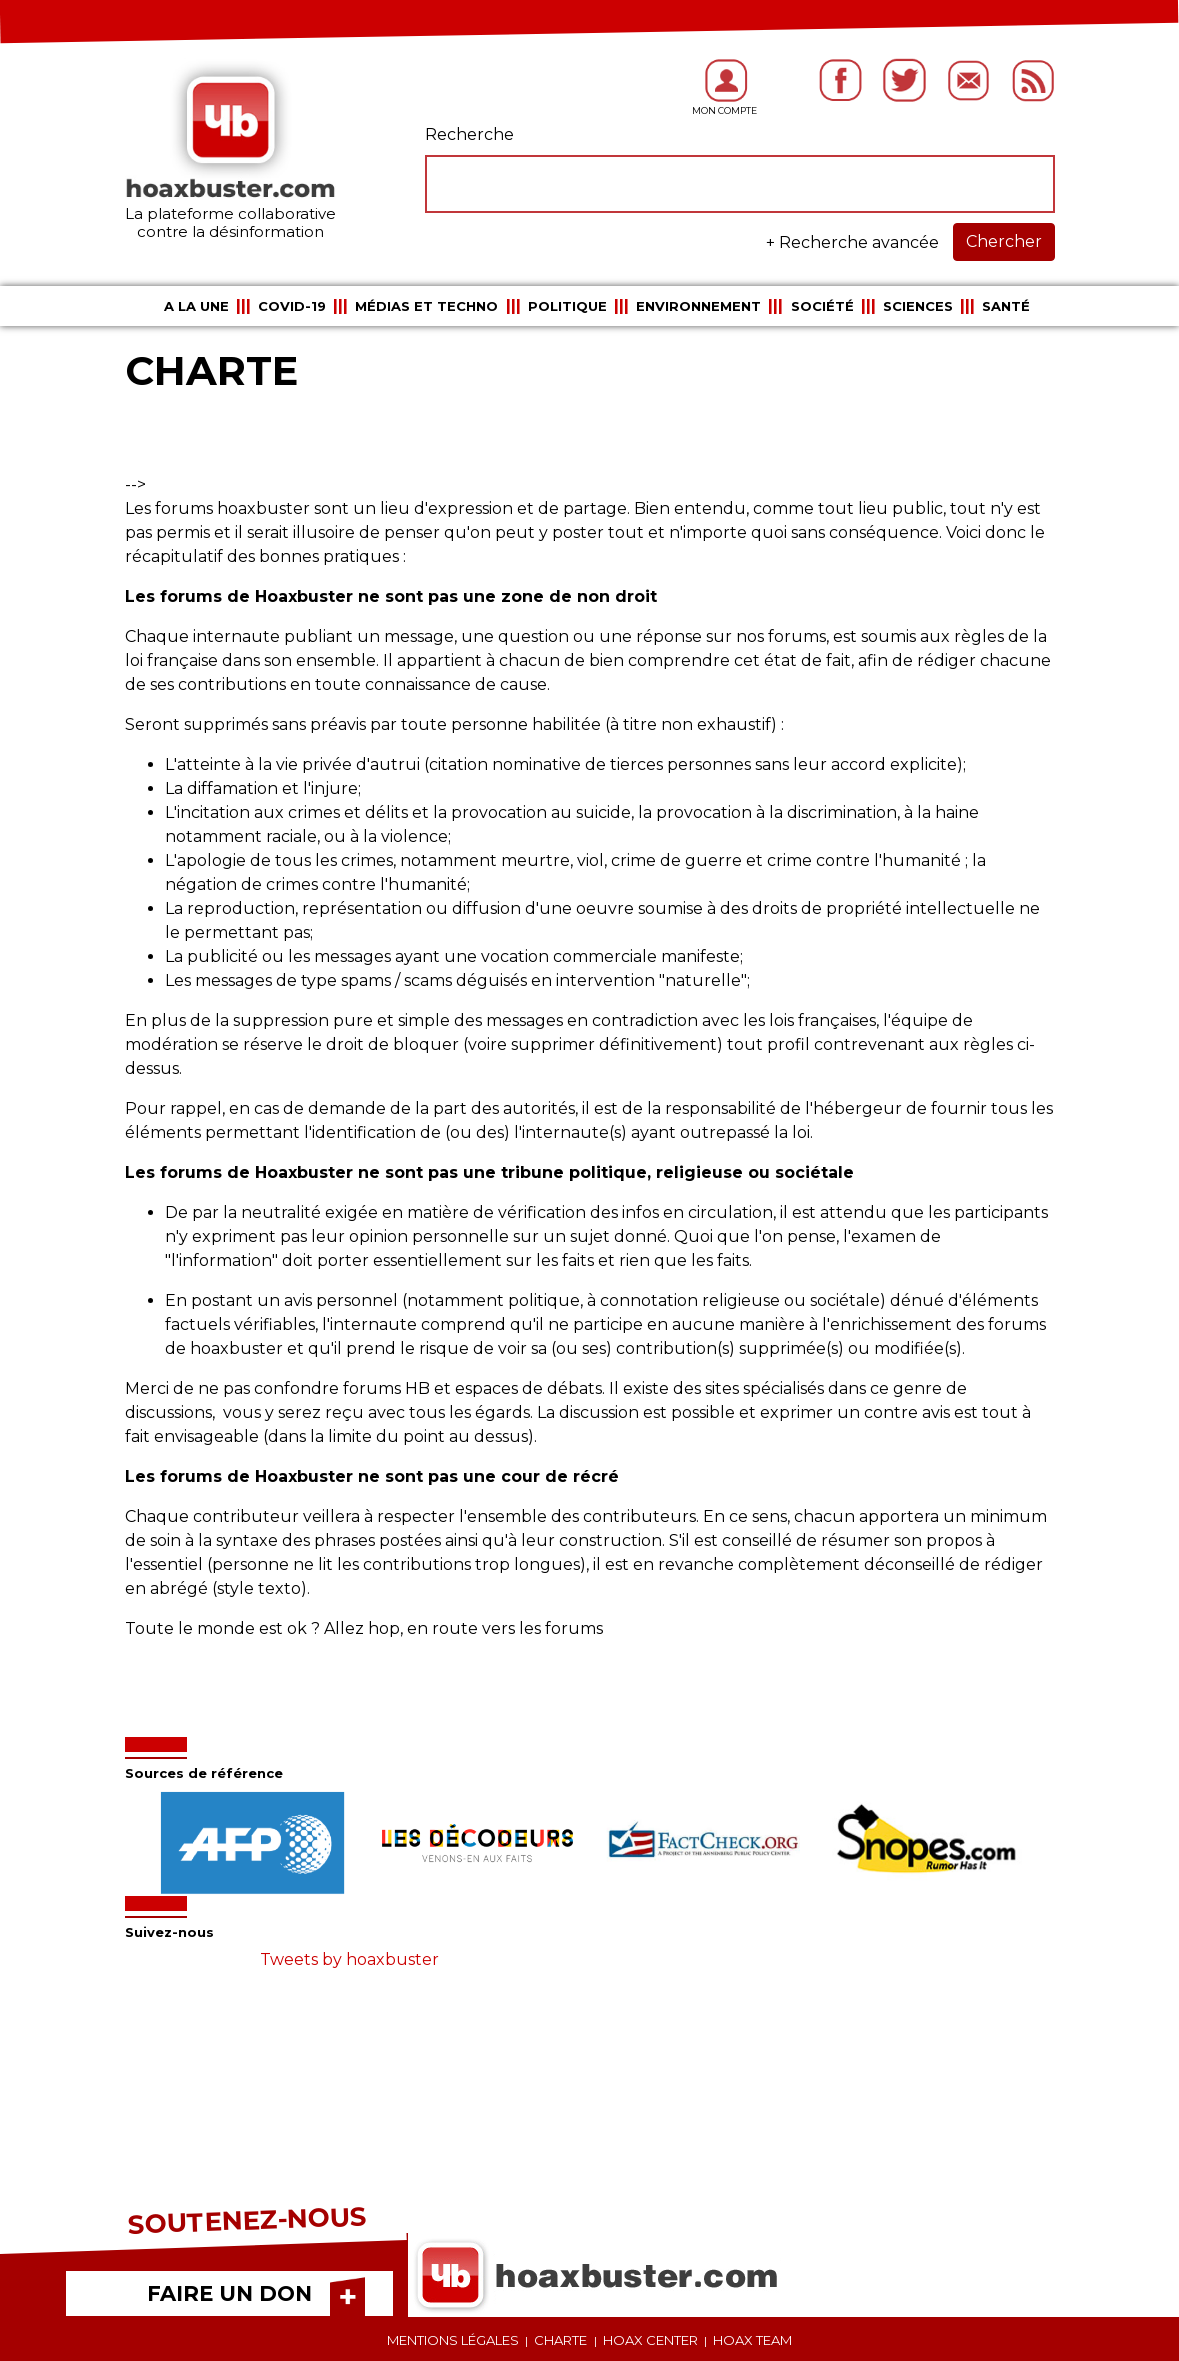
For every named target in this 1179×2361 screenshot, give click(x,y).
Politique (567, 306)
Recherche (469, 134)
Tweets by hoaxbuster (349, 1959)
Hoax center (650, 2340)
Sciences (918, 306)
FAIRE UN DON (229, 2293)
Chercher (1004, 241)
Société (822, 306)
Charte (560, 2340)
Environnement (698, 306)
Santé (1006, 306)
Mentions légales (453, 2340)
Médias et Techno (426, 306)
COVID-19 (292, 306)
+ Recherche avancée (852, 242)
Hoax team (752, 2340)
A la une (196, 306)
